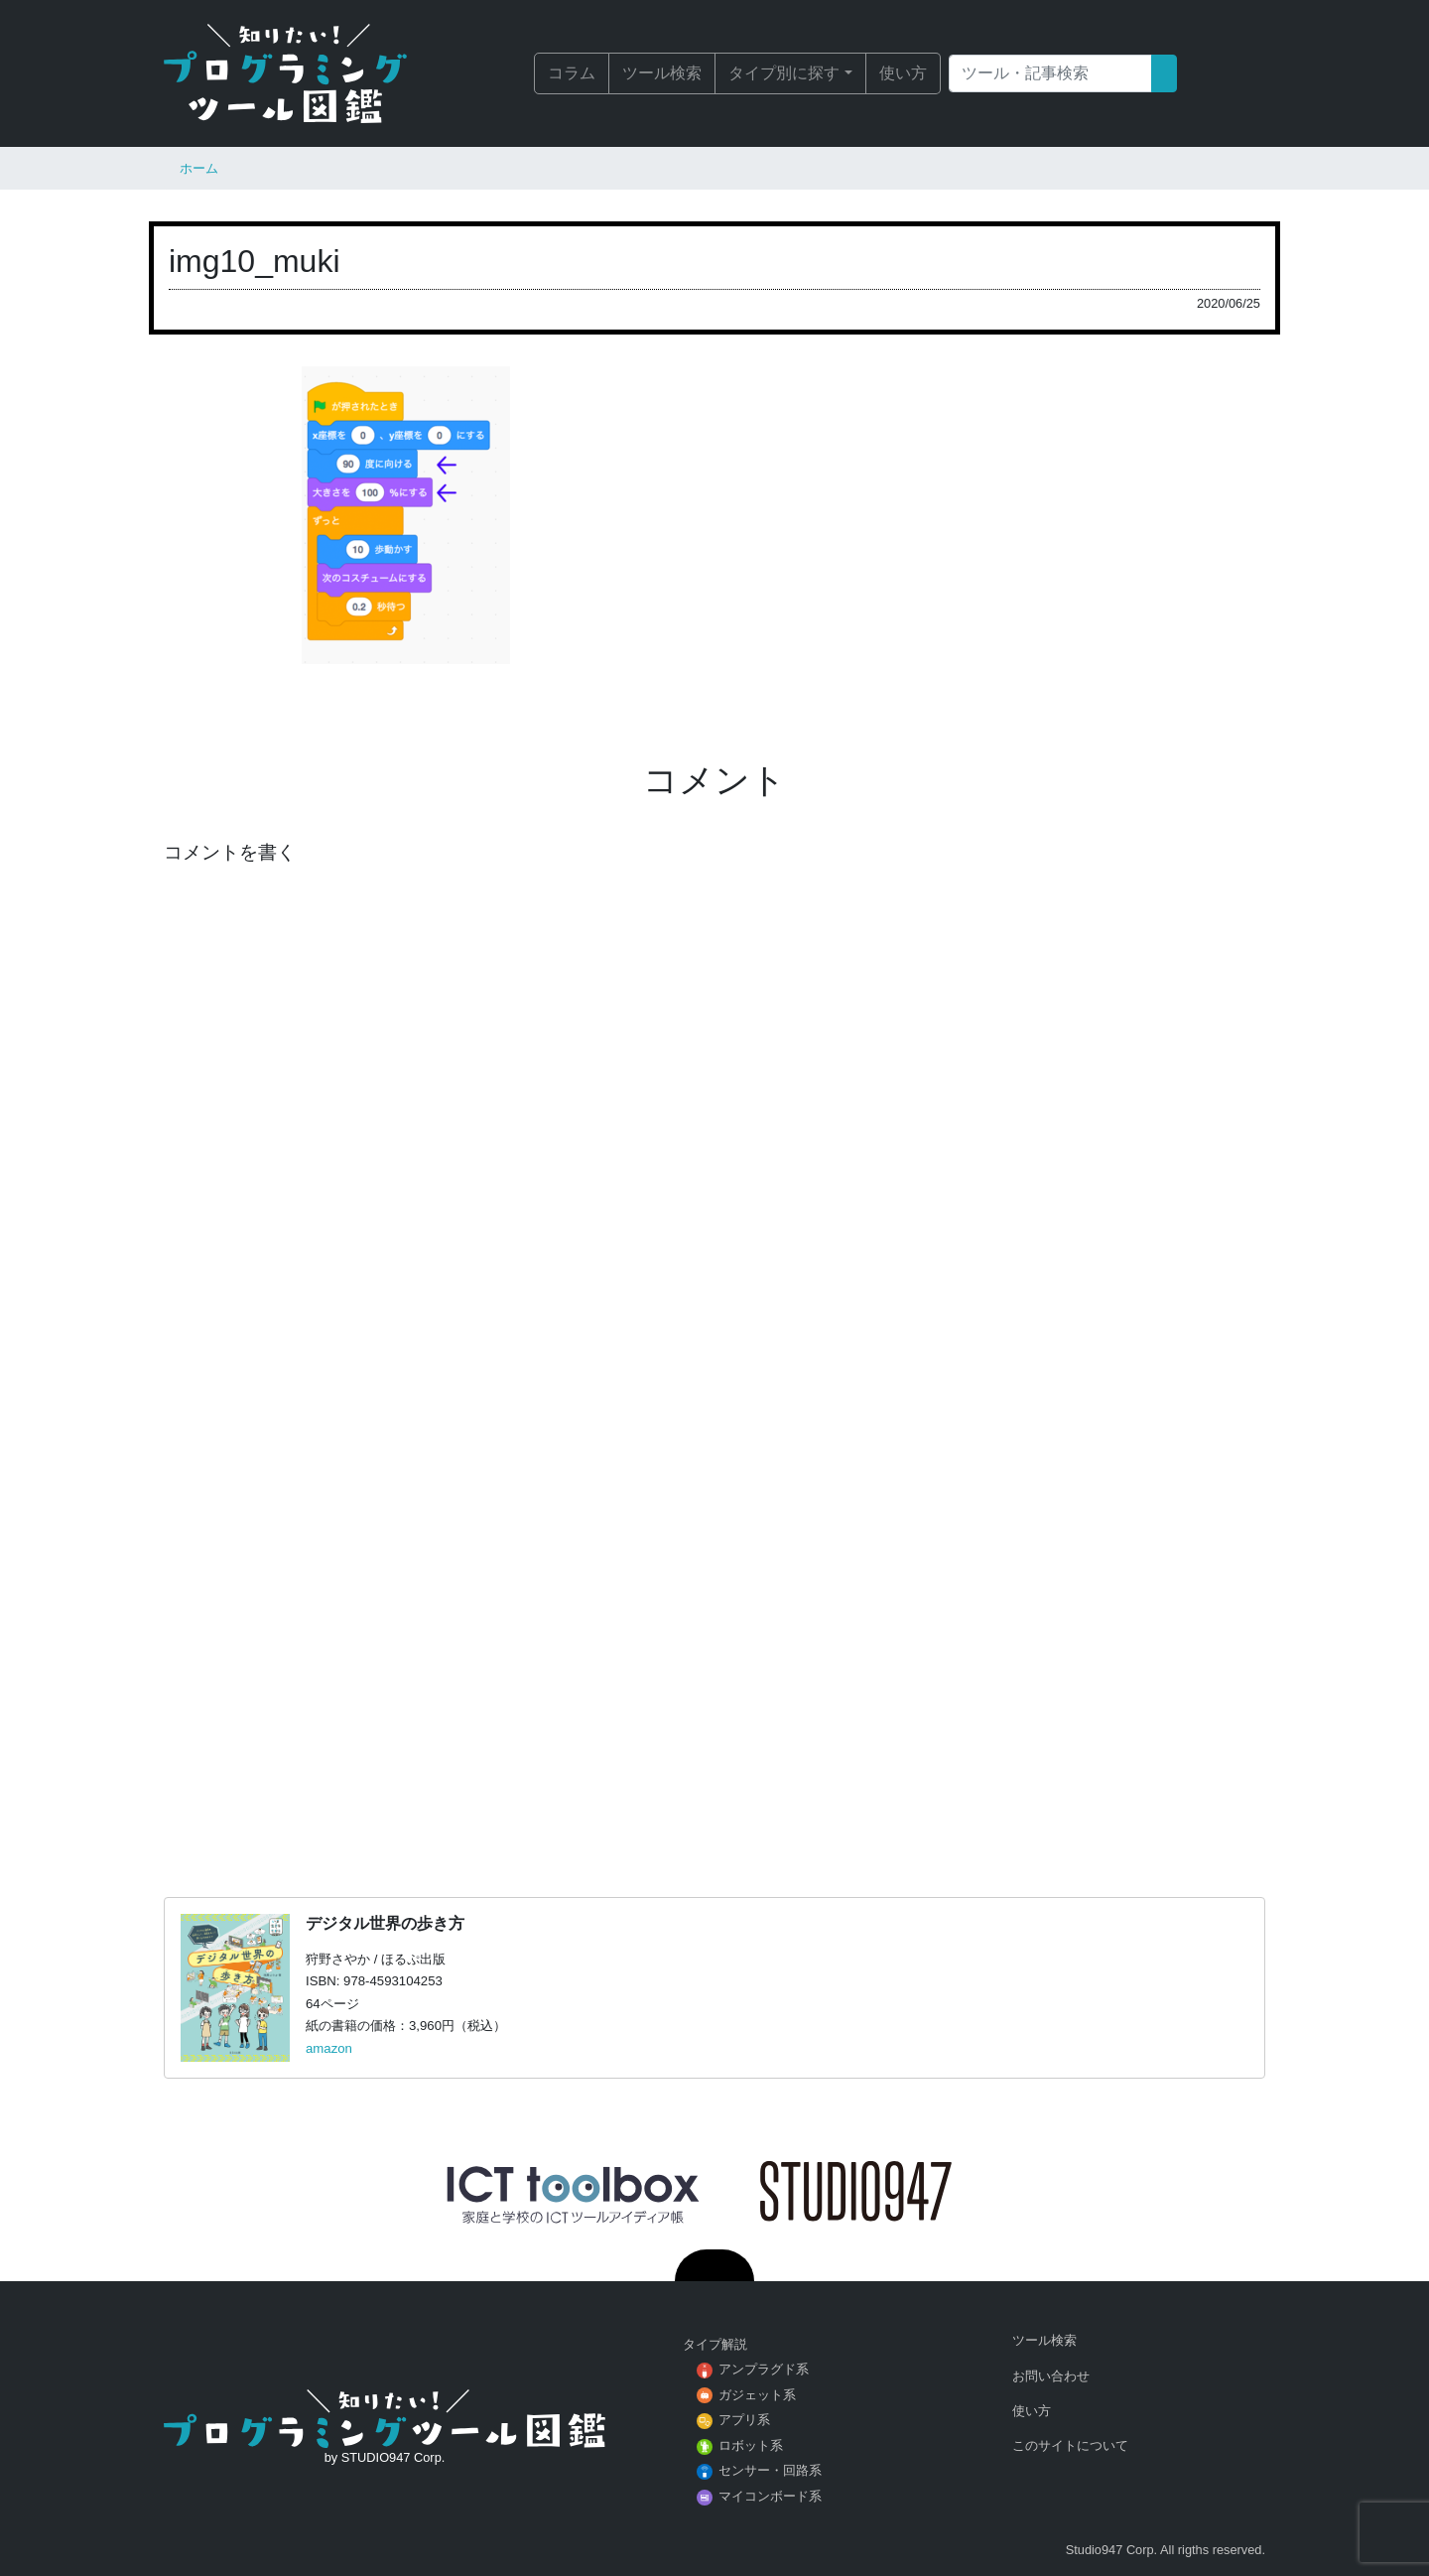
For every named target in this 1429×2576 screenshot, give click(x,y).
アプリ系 (744, 2419)
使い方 (903, 73)
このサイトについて (1070, 2445)
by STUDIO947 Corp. (385, 2457)
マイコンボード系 (770, 2496)
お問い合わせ (1051, 2376)
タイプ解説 (715, 2344)
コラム (571, 73)
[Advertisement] (714, 1605)
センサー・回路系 (770, 2470)
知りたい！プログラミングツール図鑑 (312, 73)
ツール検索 (662, 73)
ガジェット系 (757, 2394)
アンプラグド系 (763, 2369)
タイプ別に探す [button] (784, 73)
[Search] (1050, 73)
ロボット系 (750, 2445)
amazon (329, 2048)
